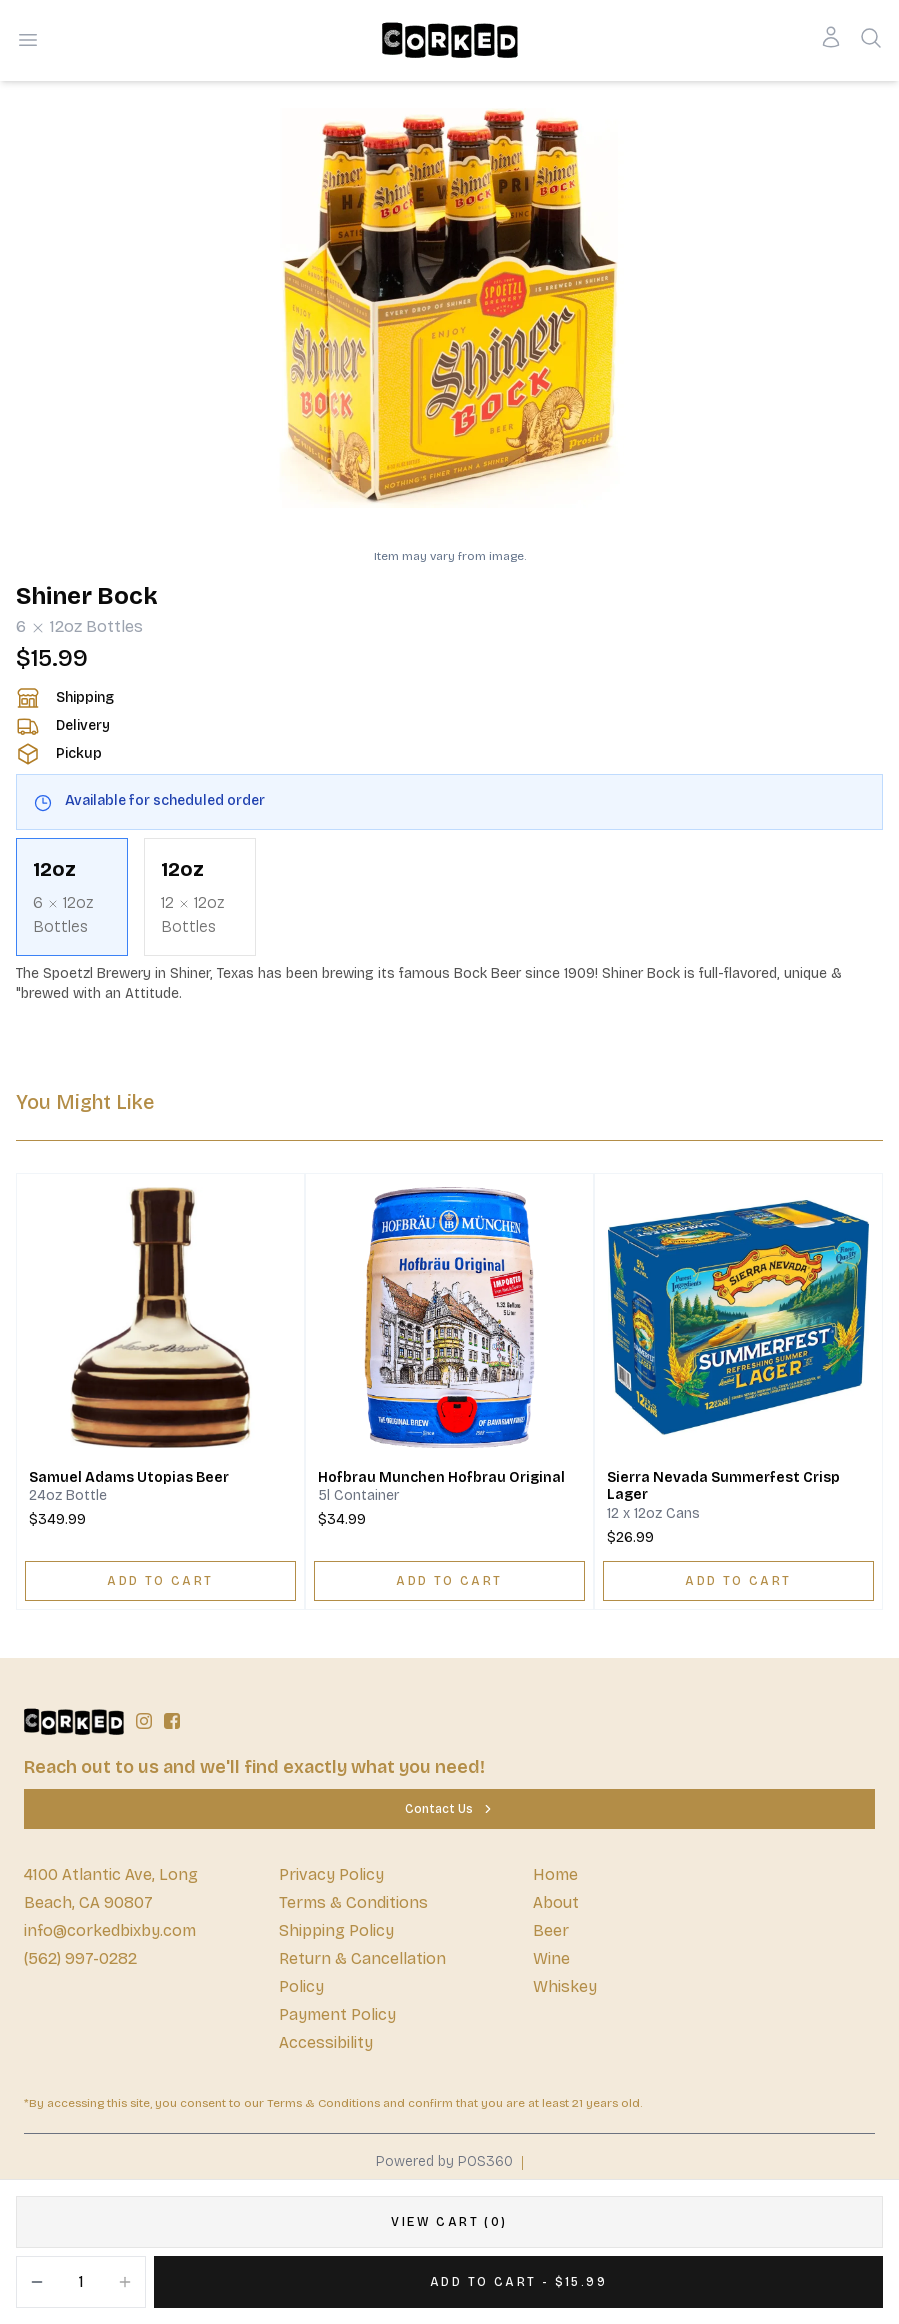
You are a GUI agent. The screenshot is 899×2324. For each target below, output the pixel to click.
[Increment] (125, 2282)
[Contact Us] (449, 1809)
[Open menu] (28, 40)
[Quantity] (81, 2282)
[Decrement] (37, 2282)
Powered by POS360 (444, 2161)
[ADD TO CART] (160, 1581)
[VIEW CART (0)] (449, 2222)
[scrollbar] (449, 897)
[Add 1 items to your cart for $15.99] (518, 2282)
